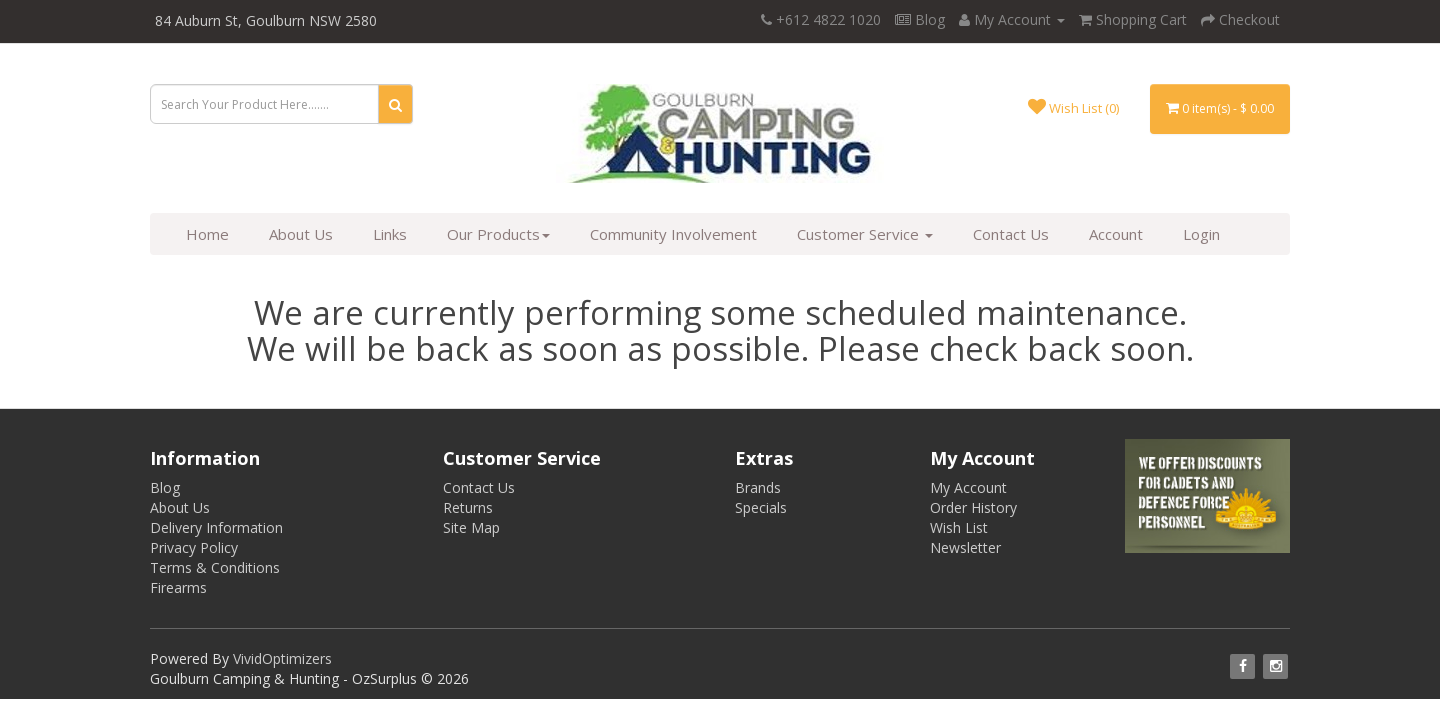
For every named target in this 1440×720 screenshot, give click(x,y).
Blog (920, 19)
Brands (758, 487)
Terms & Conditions (215, 567)
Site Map (471, 527)
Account (1116, 234)
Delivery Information (216, 527)
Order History (973, 507)
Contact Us (1011, 234)
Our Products (498, 234)
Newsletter (965, 547)
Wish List (959, 527)
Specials (761, 507)
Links (390, 234)
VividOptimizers (282, 658)
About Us (301, 234)
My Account (968, 487)
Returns (468, 507)
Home (207, 234)
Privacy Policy (194, 547)
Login (1201, 234)
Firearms (178, 587)
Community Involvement (673, 234)
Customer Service (865, 234)
